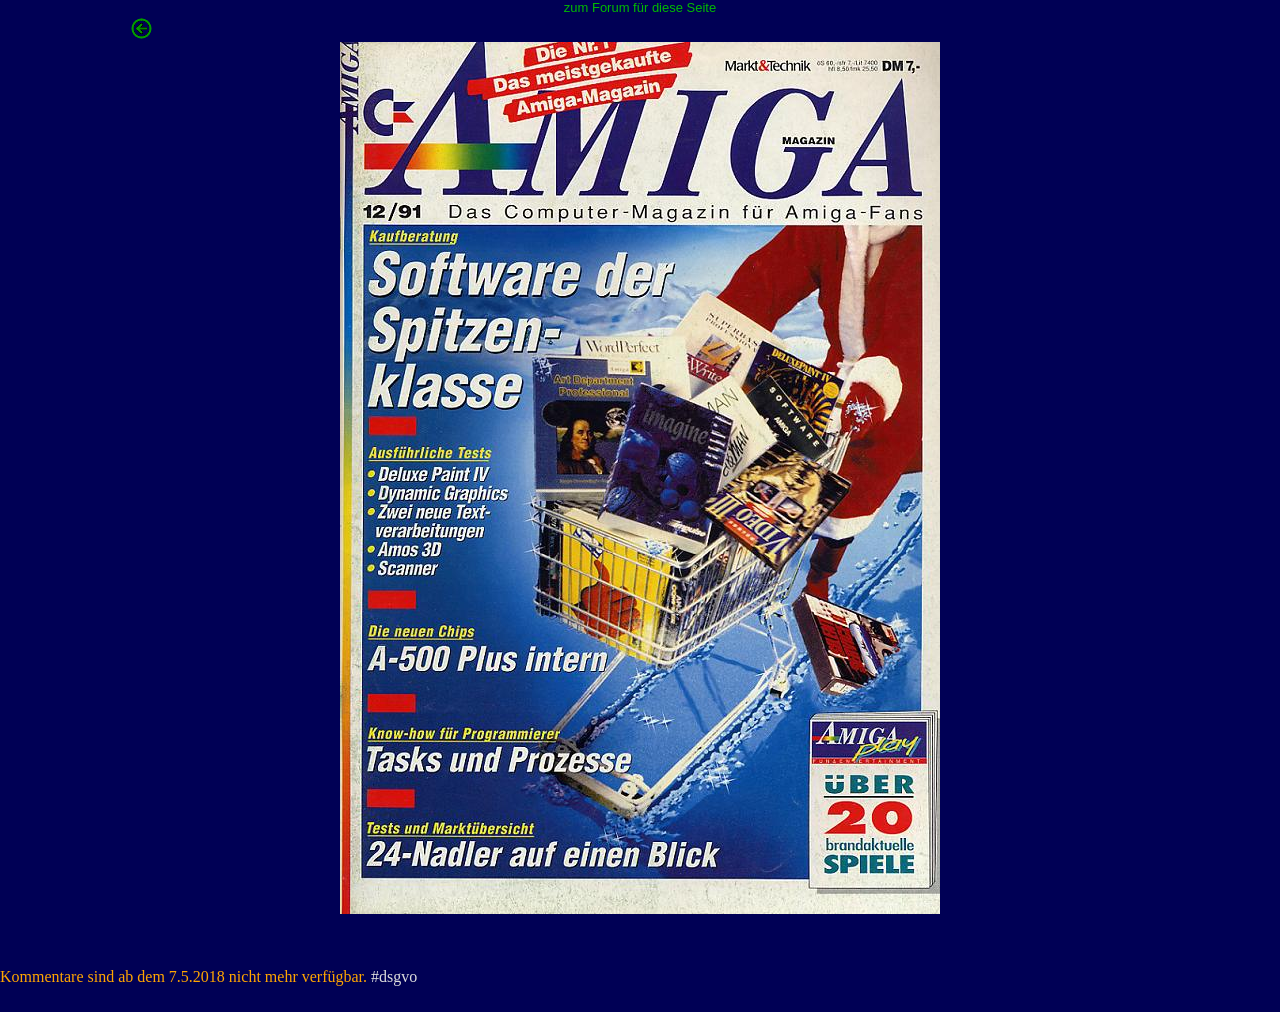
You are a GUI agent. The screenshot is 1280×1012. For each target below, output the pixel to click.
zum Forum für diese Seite (640, 7)
